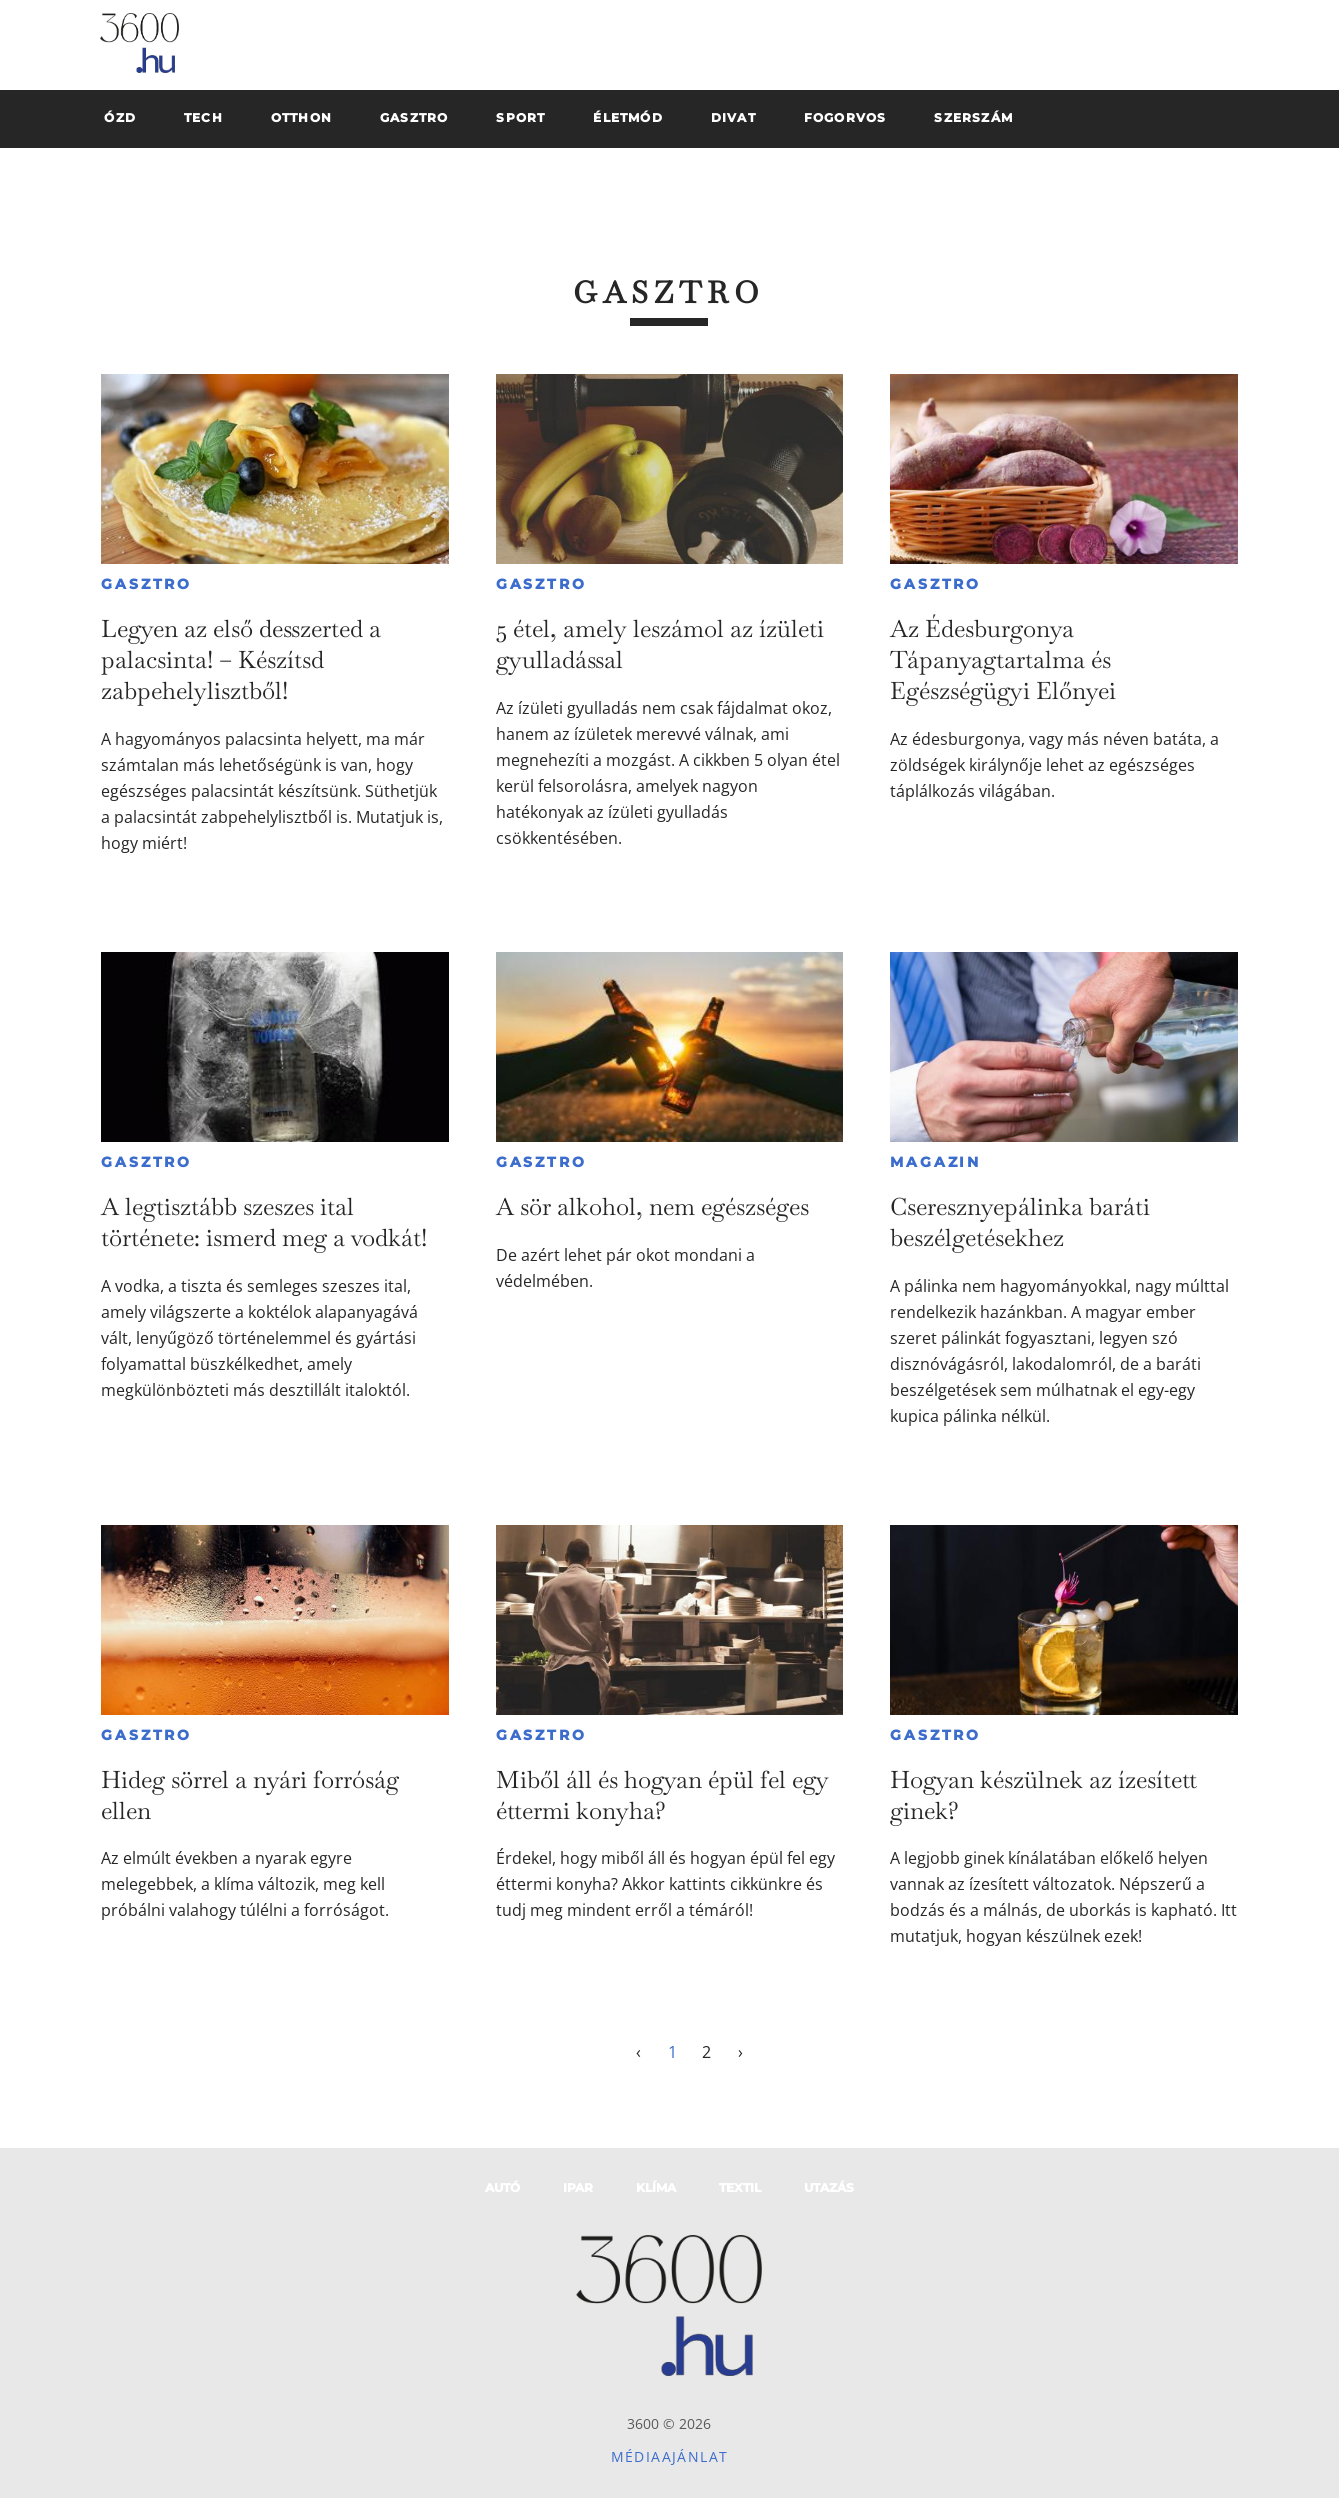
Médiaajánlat (670, 2456)
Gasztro (146, 584)
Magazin (935, 1162)
